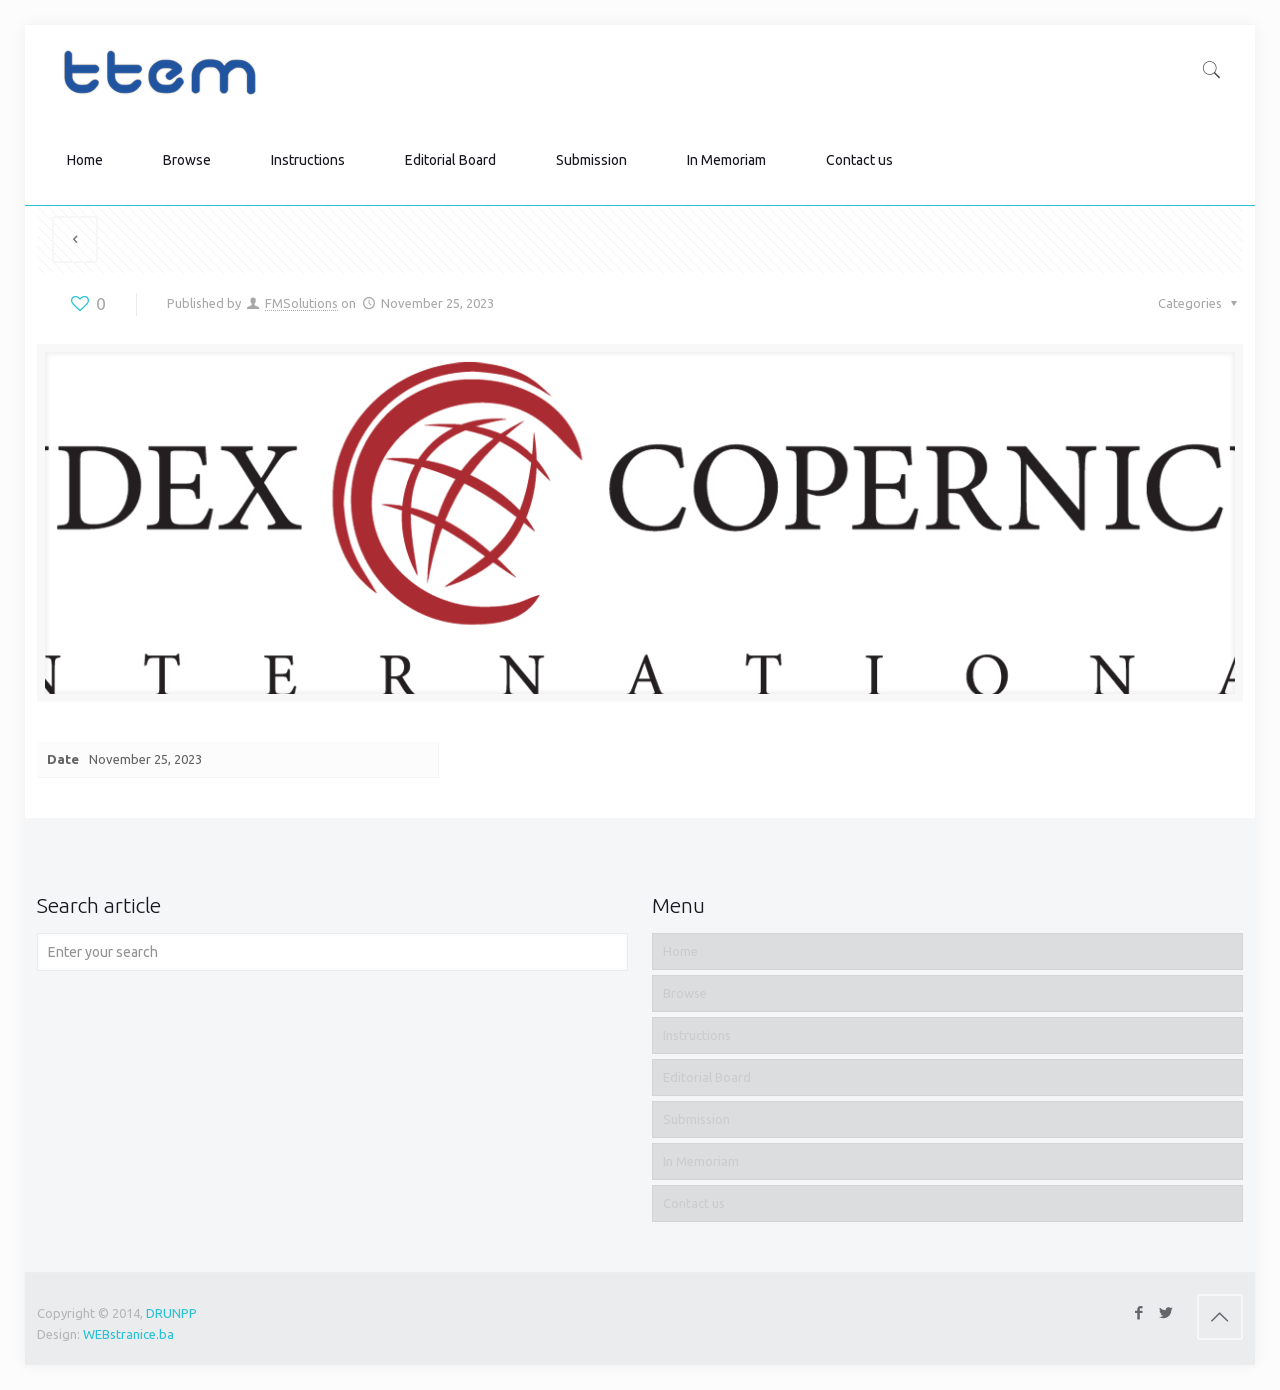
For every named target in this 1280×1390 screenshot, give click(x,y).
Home (680, 951)
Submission (696, 1119)
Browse (685, 993)
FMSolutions (301, 303)
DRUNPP (171, 1313)
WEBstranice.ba (128, 1334)
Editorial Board (707, 1077)
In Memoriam (701, 1161)
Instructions (697, 1035)
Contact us (694, 1203)
